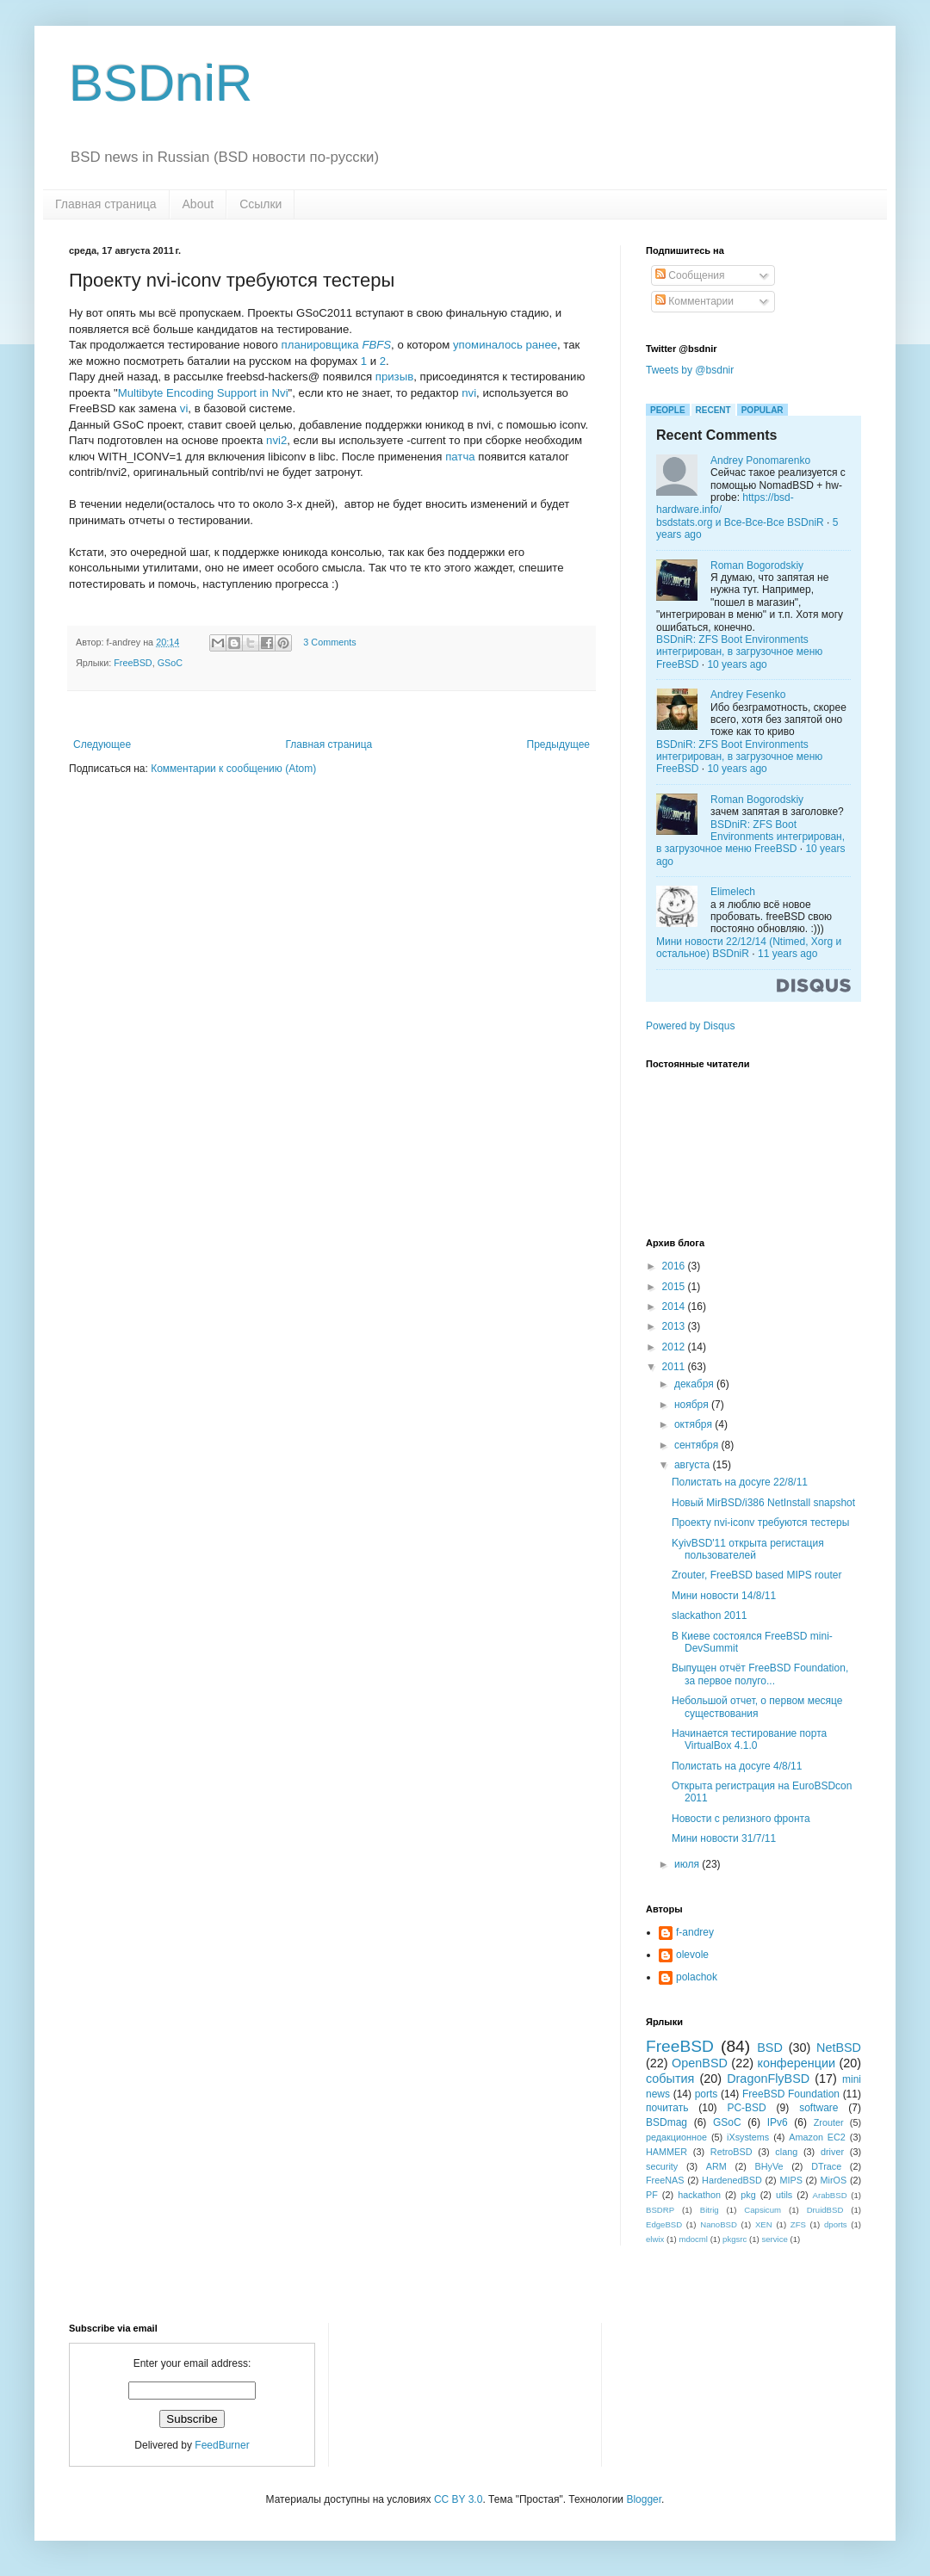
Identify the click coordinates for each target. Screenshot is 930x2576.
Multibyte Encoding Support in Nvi (203, 392)
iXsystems (748, 2137)
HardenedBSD (732, 2180)
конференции (796, 2063)
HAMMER (666, 2152)
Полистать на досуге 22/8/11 (740, 1482)
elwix (655, 2239)
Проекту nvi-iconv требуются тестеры (760, 1523)
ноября (692, 1405)
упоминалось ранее (505, 344)
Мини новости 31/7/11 (724, 1838)
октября (694, 1424)
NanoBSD (718, 2224)
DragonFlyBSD (768, 2078)
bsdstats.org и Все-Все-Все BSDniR (740, 522)
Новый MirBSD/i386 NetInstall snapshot (763, 1503)
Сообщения (689, 275)
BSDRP (660, 2210)
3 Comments (329, 642)
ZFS (798, 2224)
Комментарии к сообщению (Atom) (233, 769)
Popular (762, 410)
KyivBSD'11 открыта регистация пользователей (748, 1549)
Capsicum (762, 2210)
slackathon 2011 (709, 1615)
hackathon (699, 2195)
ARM (716, 2166)
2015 (675, 1287)
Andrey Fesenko (747, 695)
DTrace (826, 2166)
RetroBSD (731, 2152)
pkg (748, 2195)
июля (688, 1864)
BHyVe (768, 2166)
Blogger (643, 2499)
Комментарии (694, 301)
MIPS (790, 2180)
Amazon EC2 (817, 2137)
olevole (692, 1955)
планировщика (336, 344)
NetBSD (838, 2047)
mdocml (693, 2239)
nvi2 (276, 440)
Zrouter (829, 2122)
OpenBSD (700, 2063)
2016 (675, 1266)
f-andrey (695, 1932)
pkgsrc (734, 2239)
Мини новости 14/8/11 (724, 1596)
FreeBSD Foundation (791, 2094)
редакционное (676, 2137)
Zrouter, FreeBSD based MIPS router (756, 1575)
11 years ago (787, 954)
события (670, 2078)
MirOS (834, 2180)
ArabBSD (830, 2195)
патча (459, 456)
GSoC (170, 663)
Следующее (102, 744)
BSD (770, 2047)
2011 (675, 1367)
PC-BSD (746, 2108)
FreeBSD (133, 663)
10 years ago (736, 664)
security (662, 2166)
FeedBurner (222, 2445)
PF (652, 2195)
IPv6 (777, 2122)
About (198, 204)
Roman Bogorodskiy (756, 565)
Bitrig (709, 2210)
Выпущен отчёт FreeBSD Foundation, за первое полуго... (760, 1674)
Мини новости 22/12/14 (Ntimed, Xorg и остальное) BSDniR (748, 948)
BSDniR (160, 83)
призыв (394, 376)
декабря (695, 1384)
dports (835, 2224)
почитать (667, 2108)
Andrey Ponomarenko (760, 460)
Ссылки (260, 204)
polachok (696, 1977)
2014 (675, 1306)
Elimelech (732, 892)
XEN (763, 2224)
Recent (713, 410)
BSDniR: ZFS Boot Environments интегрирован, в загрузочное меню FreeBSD (739, 651)
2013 (675, 1326)
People (667, 410)
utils (784, 2195)
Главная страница (106, 204)
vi (184, 408)
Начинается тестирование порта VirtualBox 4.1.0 (749, 1739)
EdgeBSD (664, 2224)
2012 (675, 1347)
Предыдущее (558, 744)
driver (832, 2152)
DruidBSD (825, 2210)
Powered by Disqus (690, 1026)
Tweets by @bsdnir (690, 370)
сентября (698, 1445)
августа (693, 1465)
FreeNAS (665, 2180)
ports (706, 2094)
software (818, 2108)
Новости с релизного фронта (741, 1819)
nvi (469, 392)
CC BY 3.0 (458, 2499)
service (774, 2239)
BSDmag (666, 2122)
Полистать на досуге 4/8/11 (737, 1766)
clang (786, 2152)
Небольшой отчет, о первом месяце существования (757, 1707)
